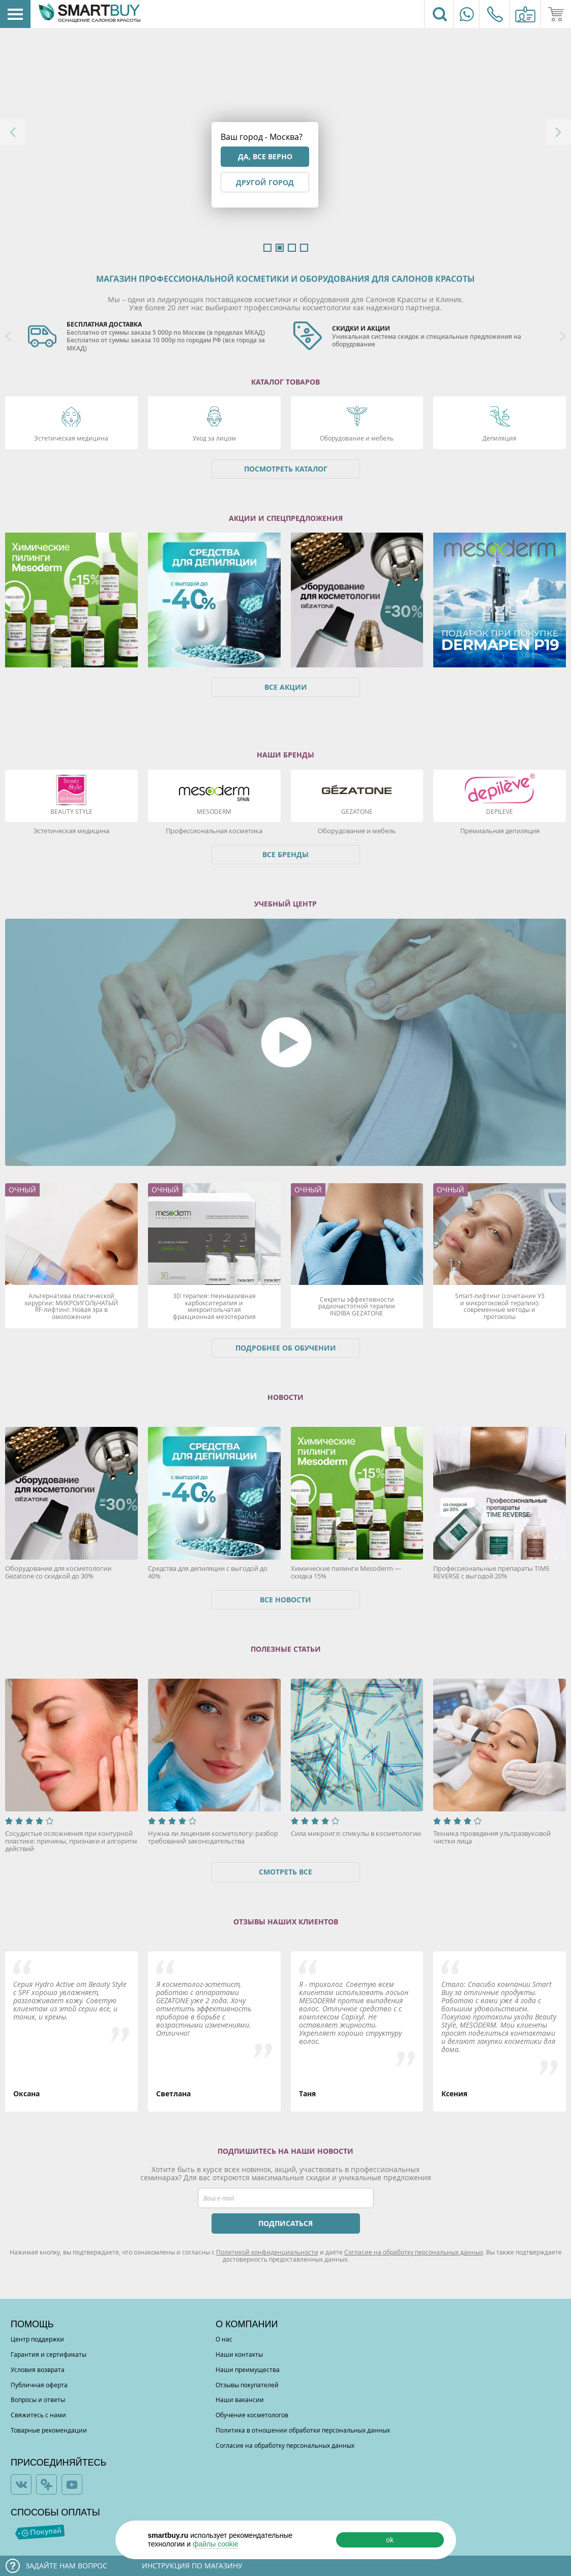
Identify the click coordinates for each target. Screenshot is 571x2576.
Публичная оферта (39, 2385)
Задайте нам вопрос (66, 2565)
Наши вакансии (240, 2399)
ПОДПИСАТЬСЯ (285, 2223)
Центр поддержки (37, 2339)
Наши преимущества (248, 2369)
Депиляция (500, 438)
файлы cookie (215, 2544)
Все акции (285, 687)
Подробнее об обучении (285, 1348)
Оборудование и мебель (357, 438)
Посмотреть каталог (285, 469)
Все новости (285, 1599)
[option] (153, 336)
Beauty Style (71, 811)
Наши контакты (239, 2354)
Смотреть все (285, 1872)
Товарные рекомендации (49, 2430)
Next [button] (558, 132)
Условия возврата (38, 2369)
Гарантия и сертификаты (48, 2354)
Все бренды (285, 854)
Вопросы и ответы (38, 2399)
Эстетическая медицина (71, 438)
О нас (224, 2339)
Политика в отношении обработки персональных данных (303, 2430)
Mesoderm (214, 811)
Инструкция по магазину (192, 2565)
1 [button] (267, 248)
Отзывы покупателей (247, 2385)
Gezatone (357, 811)
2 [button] (280, 248)
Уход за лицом (214, 438)
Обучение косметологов (252, 2415)
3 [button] (292, 248)
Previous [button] (12, 132)
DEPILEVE (499, 811)
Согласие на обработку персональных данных (413, 2252)
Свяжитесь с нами (38, 2415)
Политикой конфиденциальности (267, 2252)
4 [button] (304, 248)
